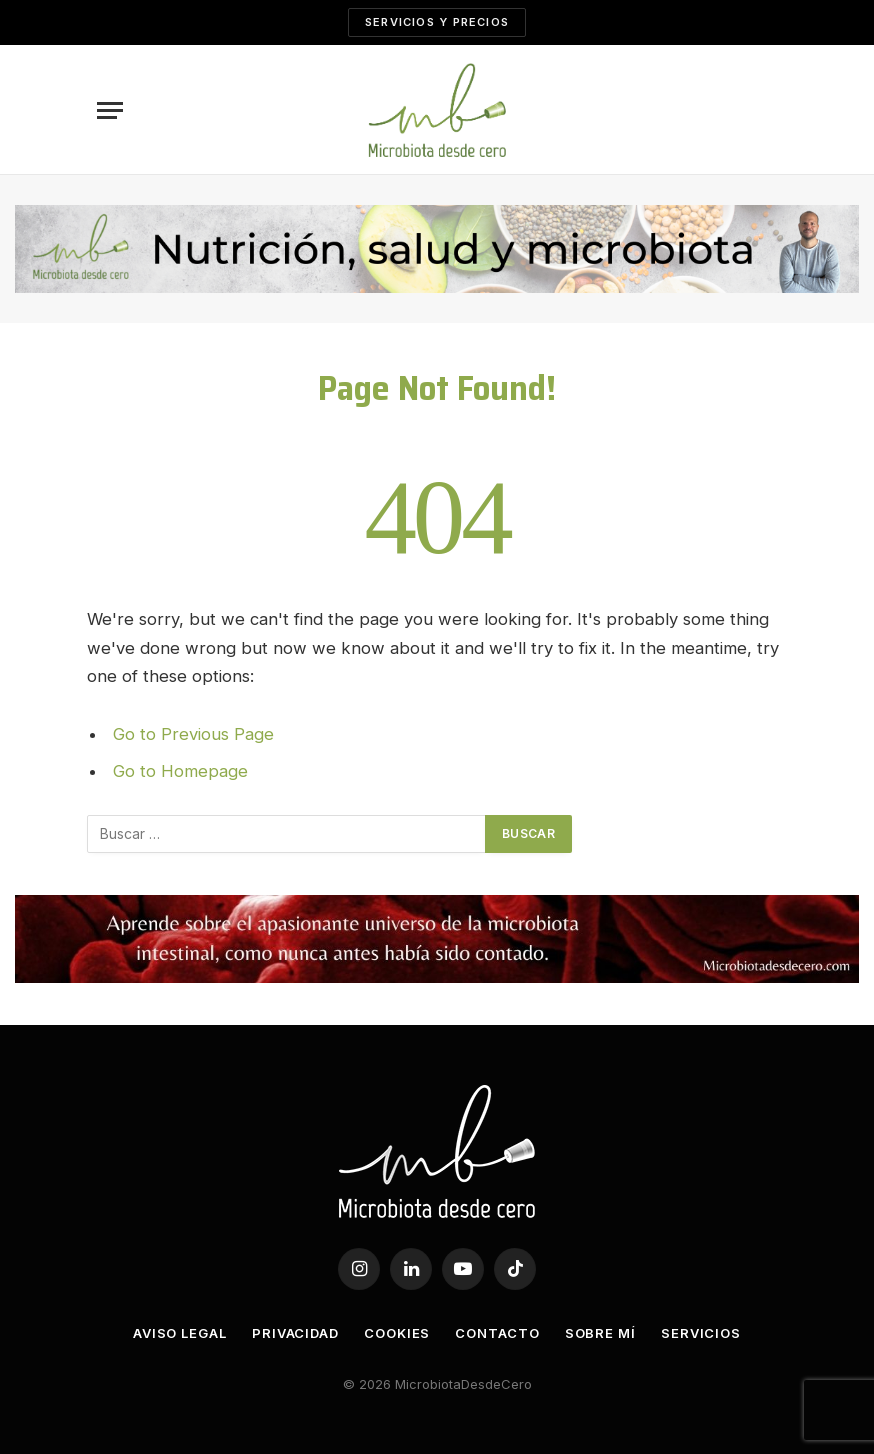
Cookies (397, 1333)
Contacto (497, 1333)
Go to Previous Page (193, 734)
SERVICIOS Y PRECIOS (437, 22)
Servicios (701, 1333)
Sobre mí (600, 1333)
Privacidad (295, 1333)
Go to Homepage (180, 771)
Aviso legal (180, 1333)
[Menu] (110, 110)
